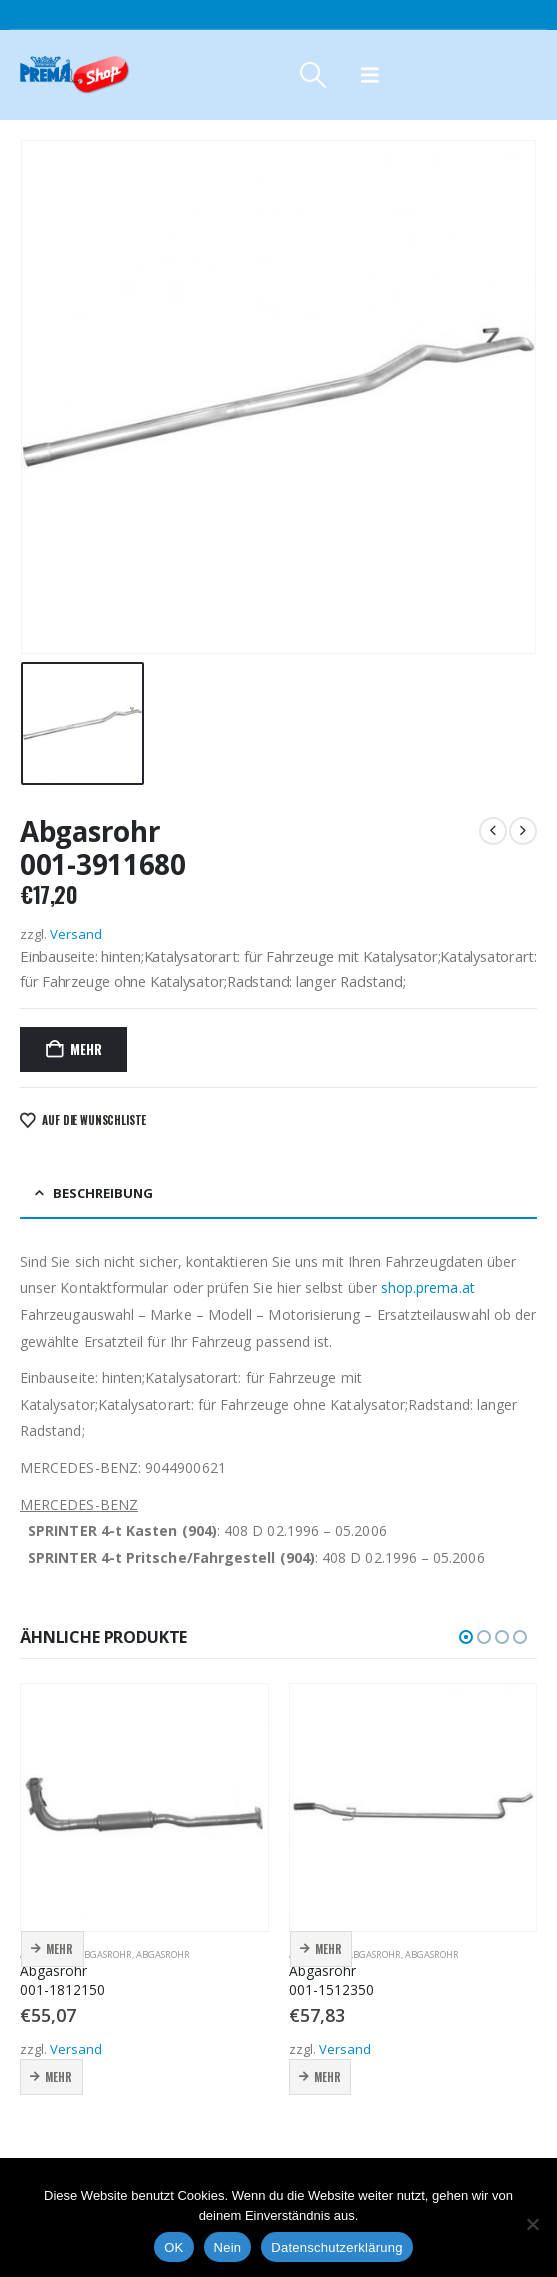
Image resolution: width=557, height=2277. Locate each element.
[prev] (493, 831)
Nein (228, 2247)
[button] (312, 75)
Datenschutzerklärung (336, 2247)
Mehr (85, 1049)
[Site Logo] (75, 75)
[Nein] (532, 2224)
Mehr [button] (59, 1949)
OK (173, 2247)
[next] (523, 831)
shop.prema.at (428, 1287)
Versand (76, 934)
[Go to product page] (144, 1807)
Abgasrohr (105, 1954)
